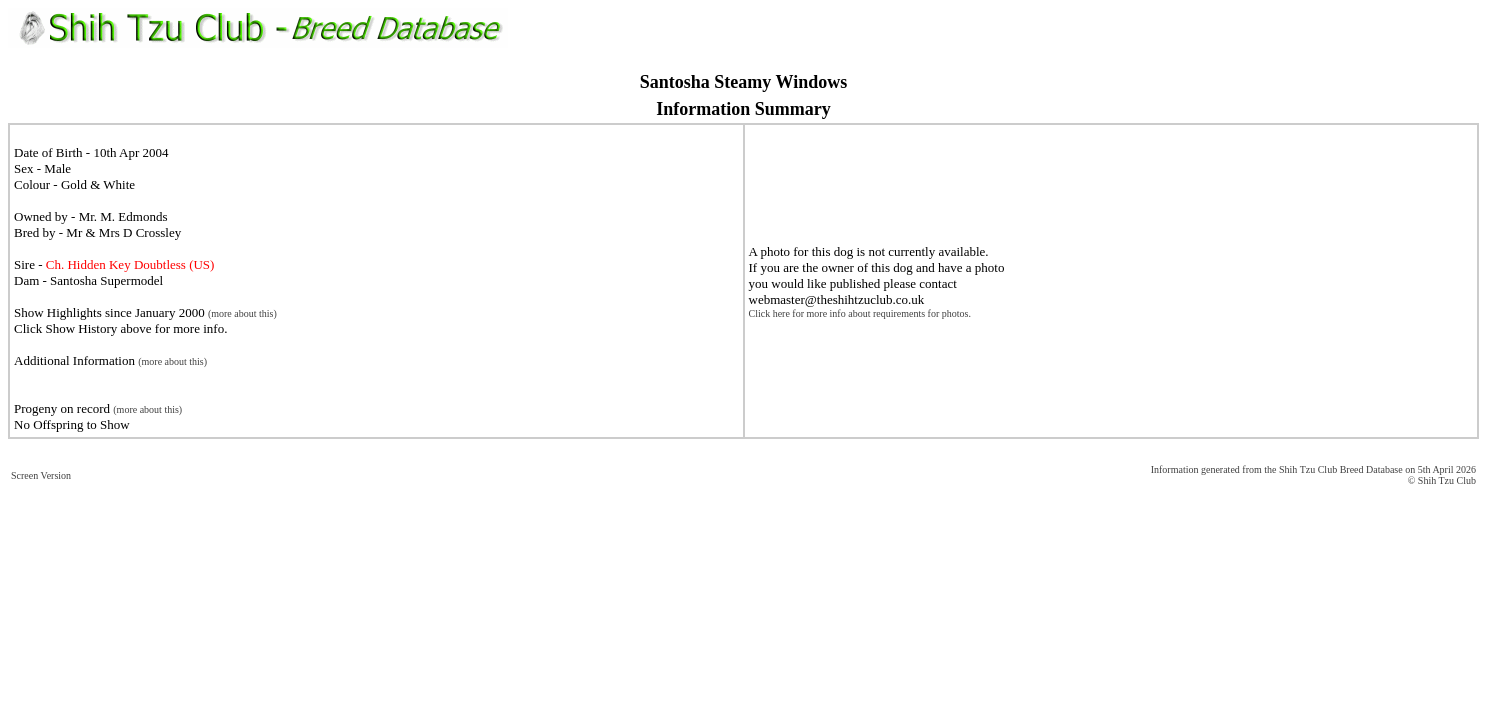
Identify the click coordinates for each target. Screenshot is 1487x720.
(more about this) (242, 313)
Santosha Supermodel (106, 280)
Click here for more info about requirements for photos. (860, 313)
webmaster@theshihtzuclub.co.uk (837, 299)
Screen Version (41, 475)
